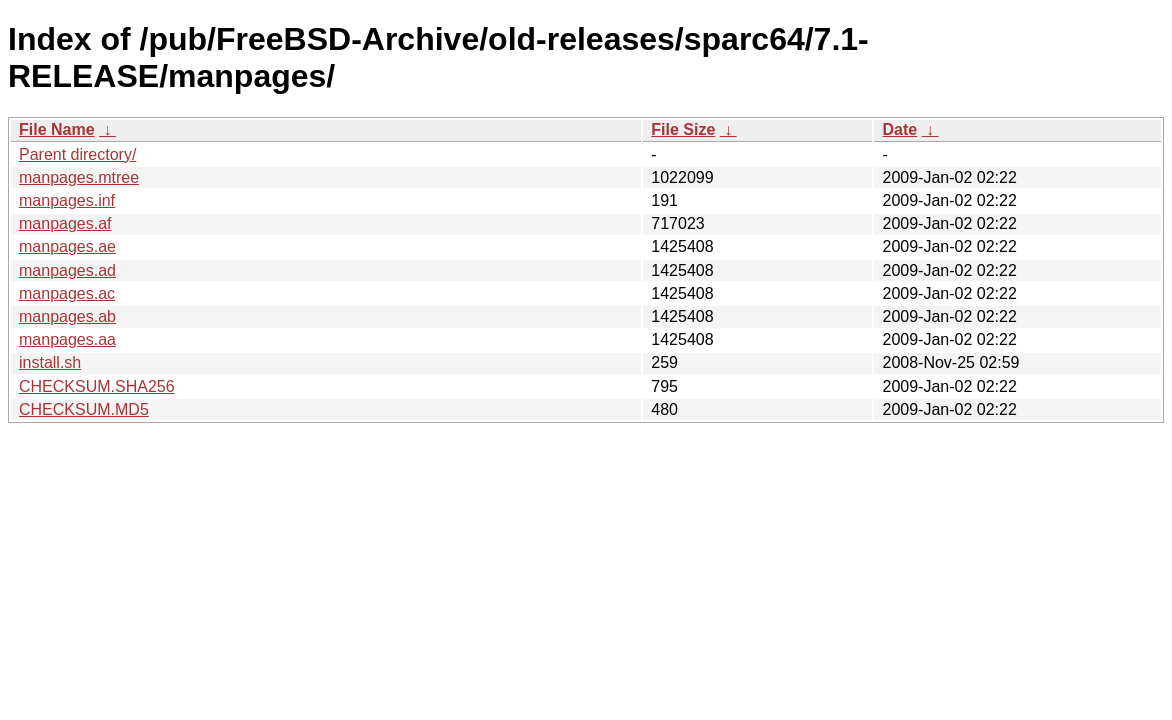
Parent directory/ (77, 154)
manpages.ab (67, 316)
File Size (683, 129)
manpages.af (65, 223)
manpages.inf (67, 200)
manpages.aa (67, 339)
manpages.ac (67, 293)
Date (899, 129)
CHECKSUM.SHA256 (97, 386)
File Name (57, 129)
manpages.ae (67, 246)
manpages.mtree (79, 177)
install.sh (50, 362)
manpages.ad (67, 270)
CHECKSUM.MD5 (84, 409)
